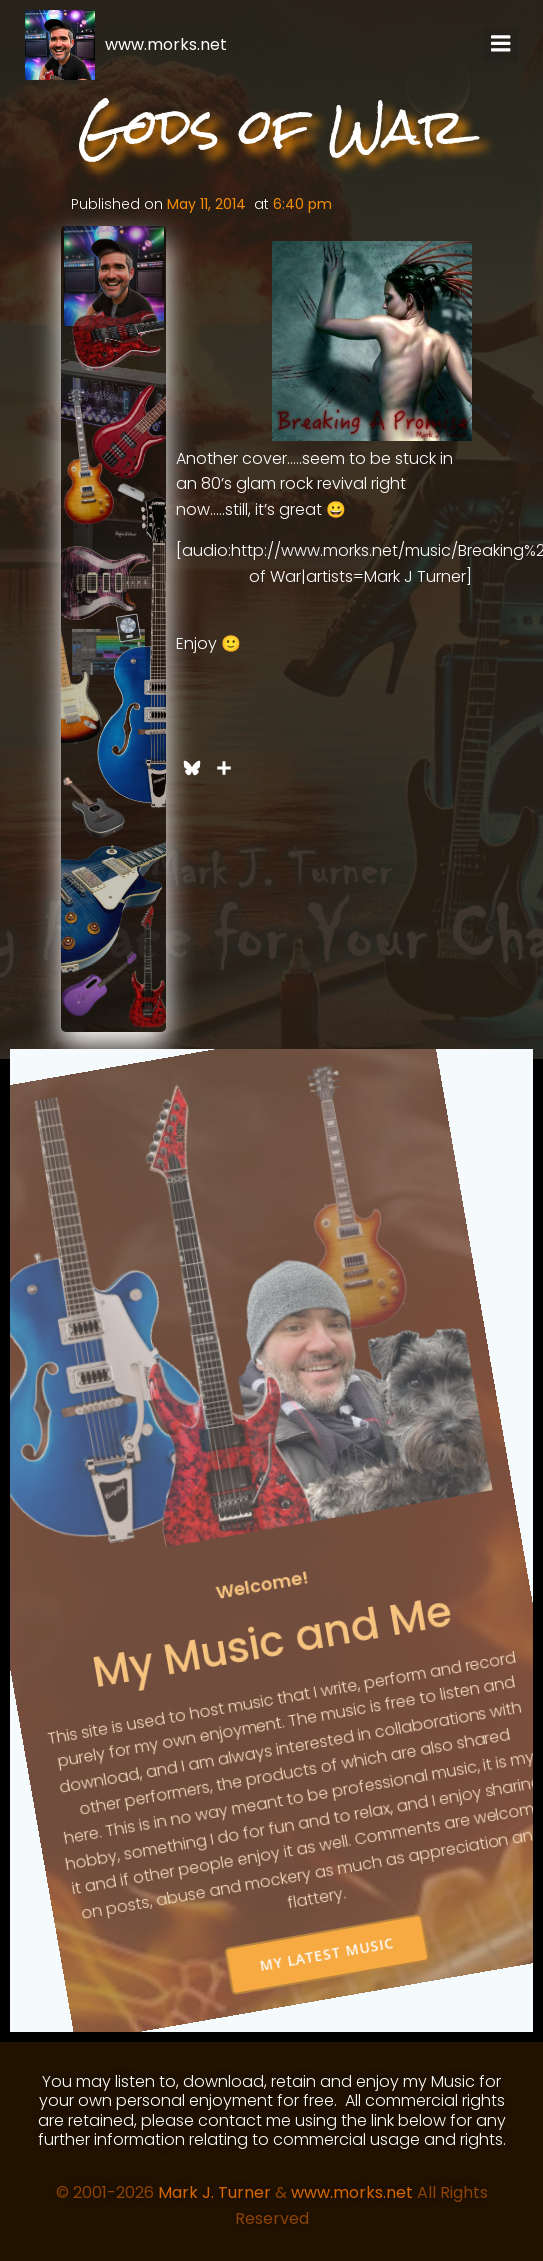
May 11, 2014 (206, 204)
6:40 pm (302, 204)
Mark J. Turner (214, 2192)
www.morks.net (352, 2192)
